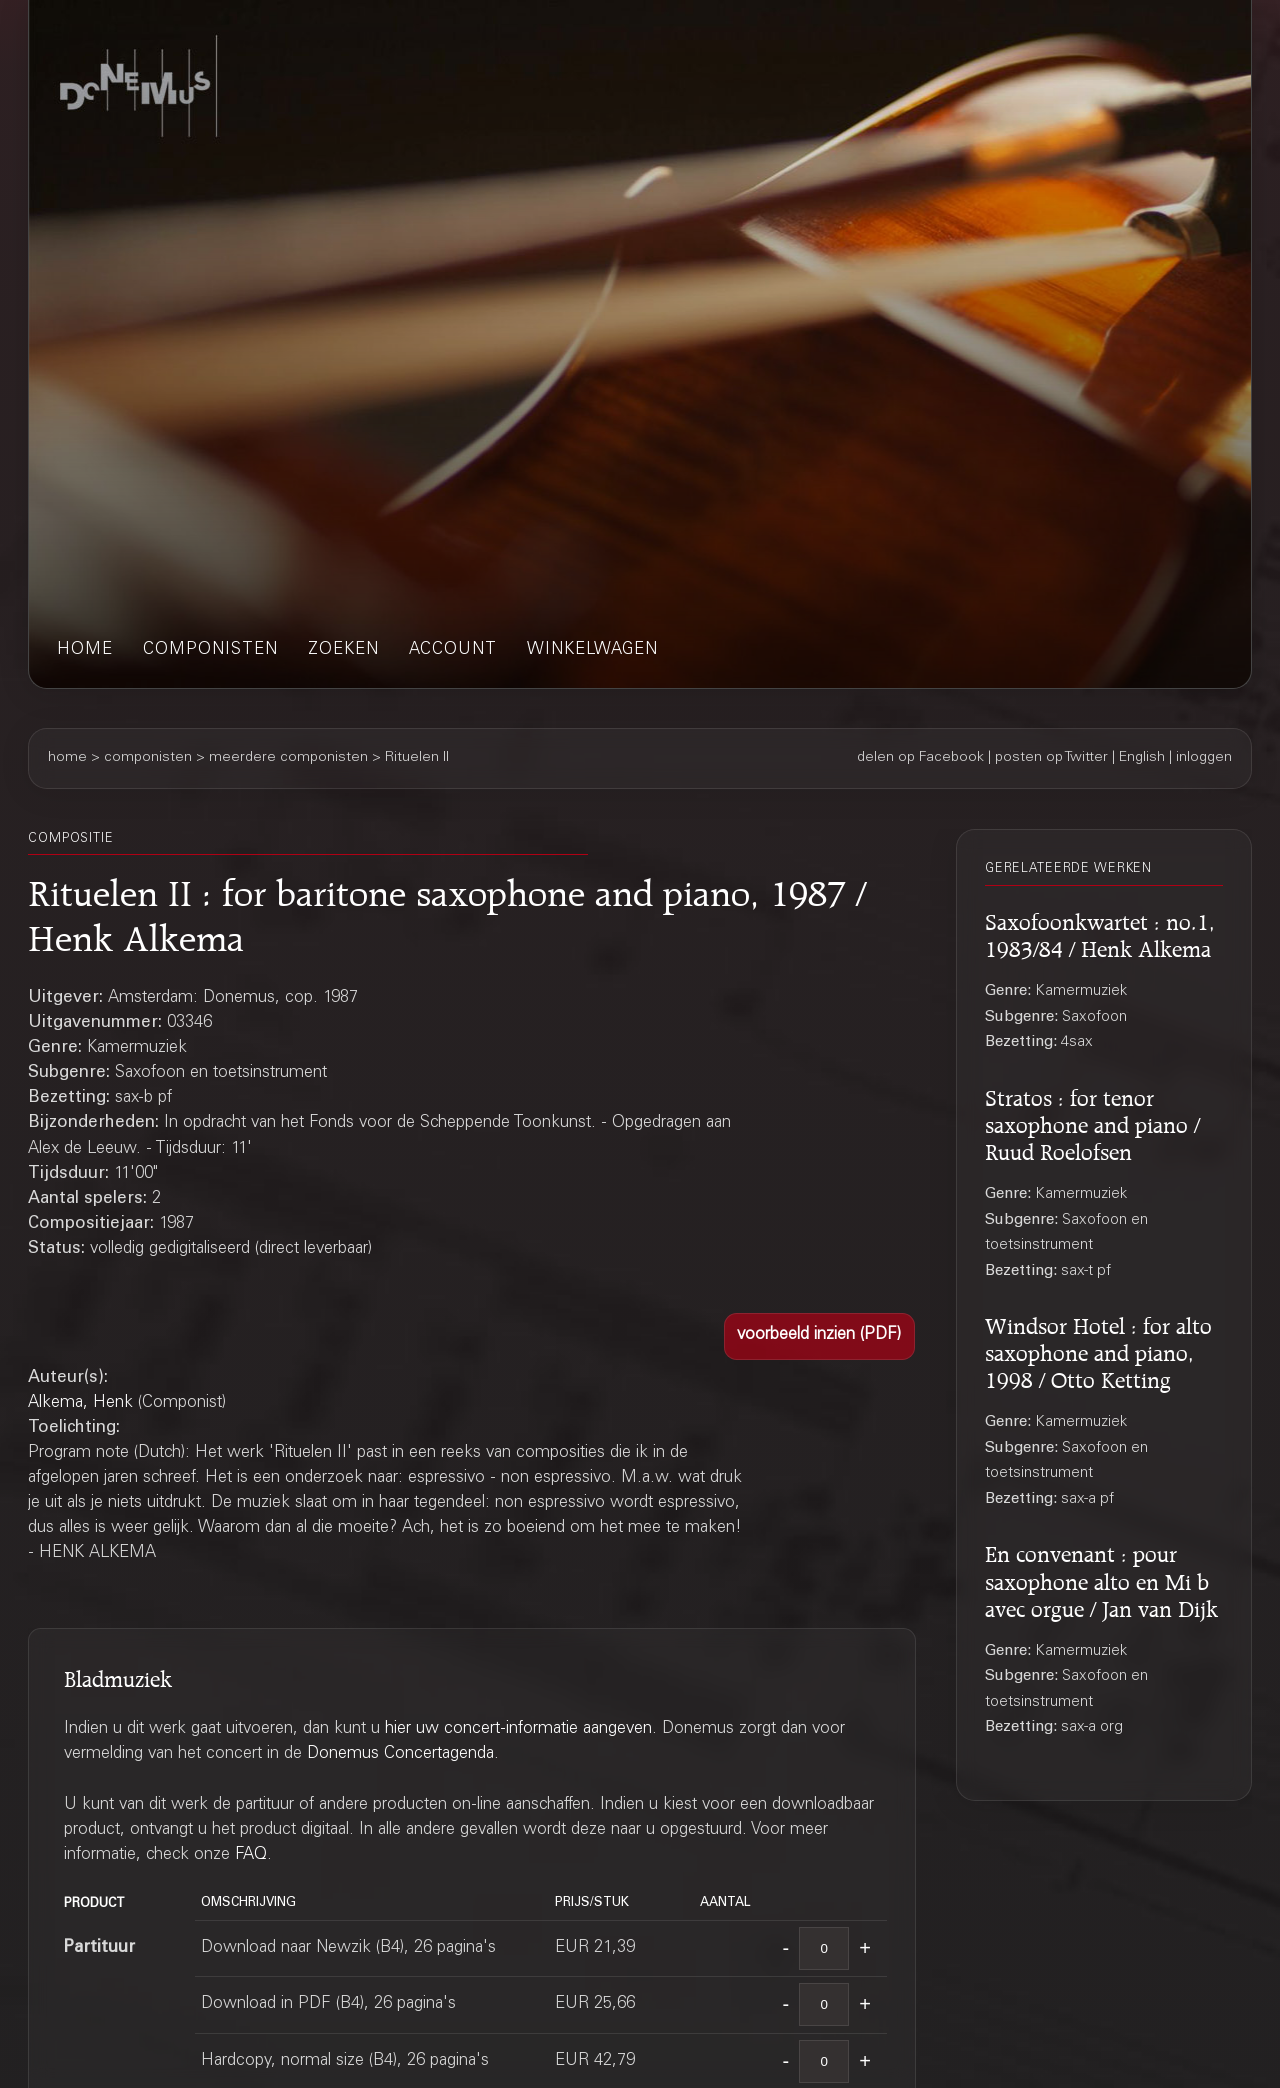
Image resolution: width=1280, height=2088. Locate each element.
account (453, 650)
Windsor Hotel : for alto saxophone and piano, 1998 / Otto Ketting (1098, 1350)
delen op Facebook (920, 758)
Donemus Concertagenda (400, 1754)
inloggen (1204, 758)
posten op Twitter (1051, 758)
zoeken (343, 650)
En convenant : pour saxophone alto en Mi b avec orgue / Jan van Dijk (1101, 1578)
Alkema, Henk (80, 1403)
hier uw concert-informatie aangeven (518, 1729)
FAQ (251, 1855)
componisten (210, 650)
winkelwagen (592, 650)
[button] (819, 1336)
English (1142, 758)
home (85, 650)
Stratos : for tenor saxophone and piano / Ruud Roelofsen (1092, 1122)
